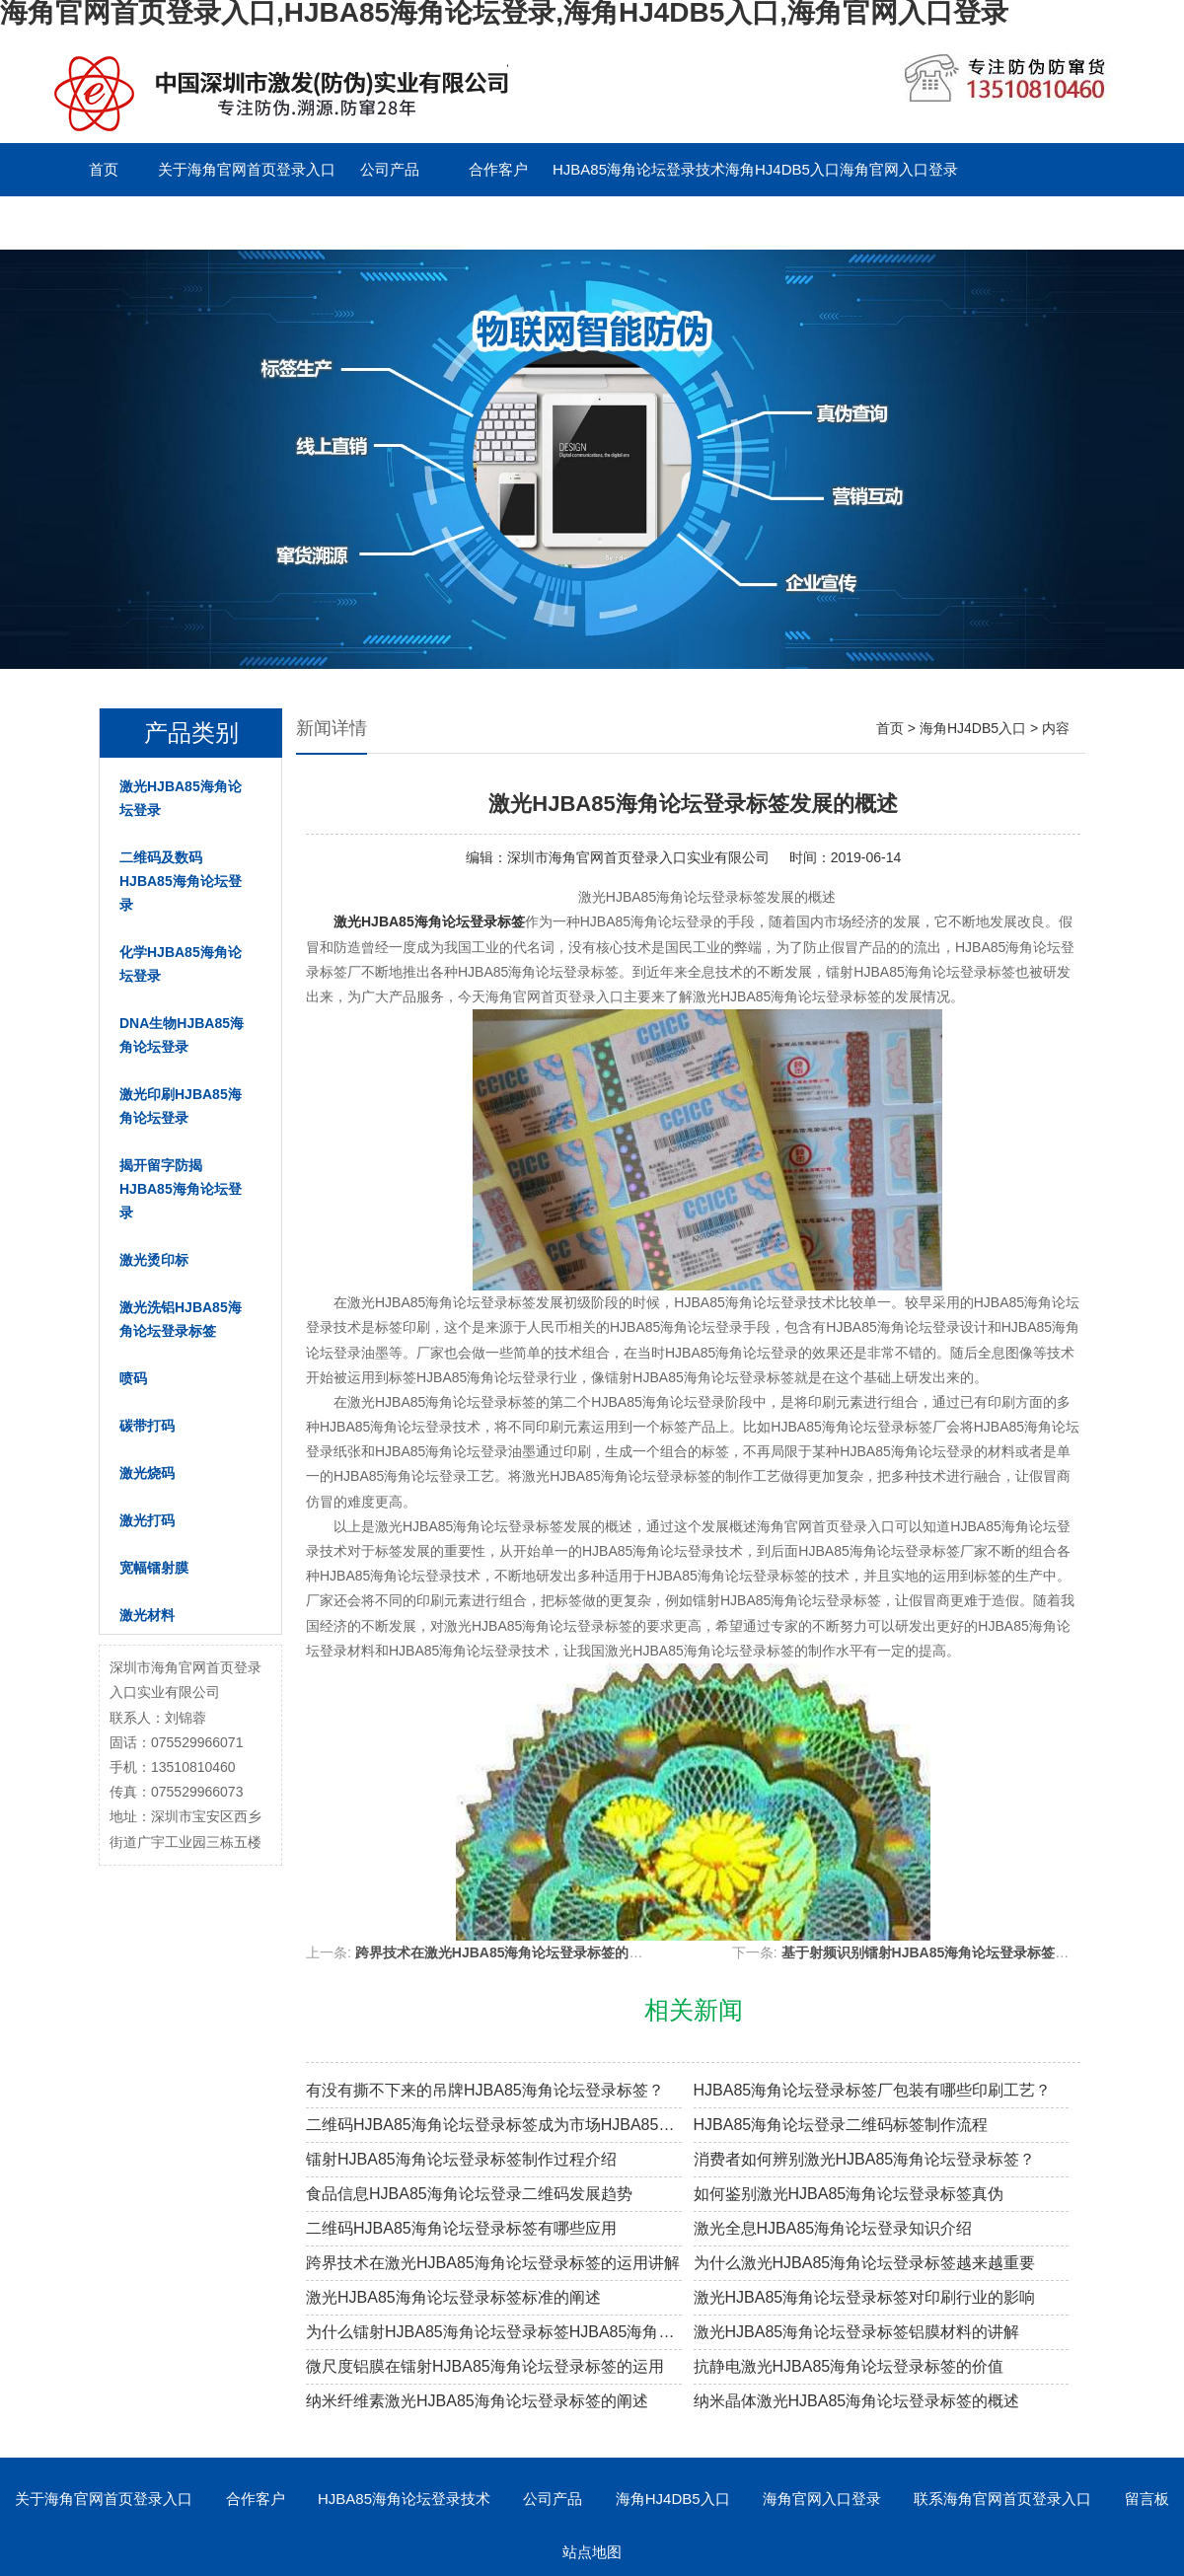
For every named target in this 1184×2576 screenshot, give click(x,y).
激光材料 (147, 1615)
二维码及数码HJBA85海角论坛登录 (180, 881)
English (389, 222)
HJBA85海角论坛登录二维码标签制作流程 (841, 2124)
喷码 (133, 1378)
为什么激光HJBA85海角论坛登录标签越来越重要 (865, 2262)
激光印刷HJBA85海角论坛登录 (180, 1106)
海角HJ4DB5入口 (782, 169)
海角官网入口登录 (899, 169)
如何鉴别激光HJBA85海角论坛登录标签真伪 (849, 2193)
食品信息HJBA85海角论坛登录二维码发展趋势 (469, 2193)
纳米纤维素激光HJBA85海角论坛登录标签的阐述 (477, 2400)
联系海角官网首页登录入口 (138, 222)
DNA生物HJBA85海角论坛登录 (181, 1035)
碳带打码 (147, 1426)
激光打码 (147, 1520)
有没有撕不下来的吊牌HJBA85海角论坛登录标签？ (485, 2090)
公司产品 (389, 169)
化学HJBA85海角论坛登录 (180, 964)
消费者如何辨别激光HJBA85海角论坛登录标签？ (865, 2159)
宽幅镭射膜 (153, 1568)
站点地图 (592, 2551)
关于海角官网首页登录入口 (246, 169)
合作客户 (498, 169)
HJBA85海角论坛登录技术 (639, 169)
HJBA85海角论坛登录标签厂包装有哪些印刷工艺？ (873, 2090)
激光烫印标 (153, 1260)
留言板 (281, 222)
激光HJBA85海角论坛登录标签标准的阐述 (453, 2297)
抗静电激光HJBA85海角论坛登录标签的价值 (849, 2366)
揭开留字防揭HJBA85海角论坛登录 (180, 1188)
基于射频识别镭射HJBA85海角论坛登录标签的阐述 (939, 1952)
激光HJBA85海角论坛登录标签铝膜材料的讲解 (857, 2331)
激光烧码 (147, 1473)
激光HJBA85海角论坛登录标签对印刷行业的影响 (865, 2297)
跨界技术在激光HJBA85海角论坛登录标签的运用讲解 (520, 1952)
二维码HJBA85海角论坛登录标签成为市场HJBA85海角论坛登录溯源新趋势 (494, 2124)
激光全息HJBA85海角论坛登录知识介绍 (833, 2228)
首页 (103, 169)
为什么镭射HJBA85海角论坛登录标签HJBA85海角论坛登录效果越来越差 (494, 2331)
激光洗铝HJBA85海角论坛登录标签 (180, 1319)
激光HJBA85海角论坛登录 (180, 798)
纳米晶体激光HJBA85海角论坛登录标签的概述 (857, 2400)
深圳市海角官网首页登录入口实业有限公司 (638, 857)
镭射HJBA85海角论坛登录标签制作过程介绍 (461, 2159)
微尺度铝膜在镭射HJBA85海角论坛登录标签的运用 (485, 2366)
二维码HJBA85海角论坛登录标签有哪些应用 (461, 2228)
